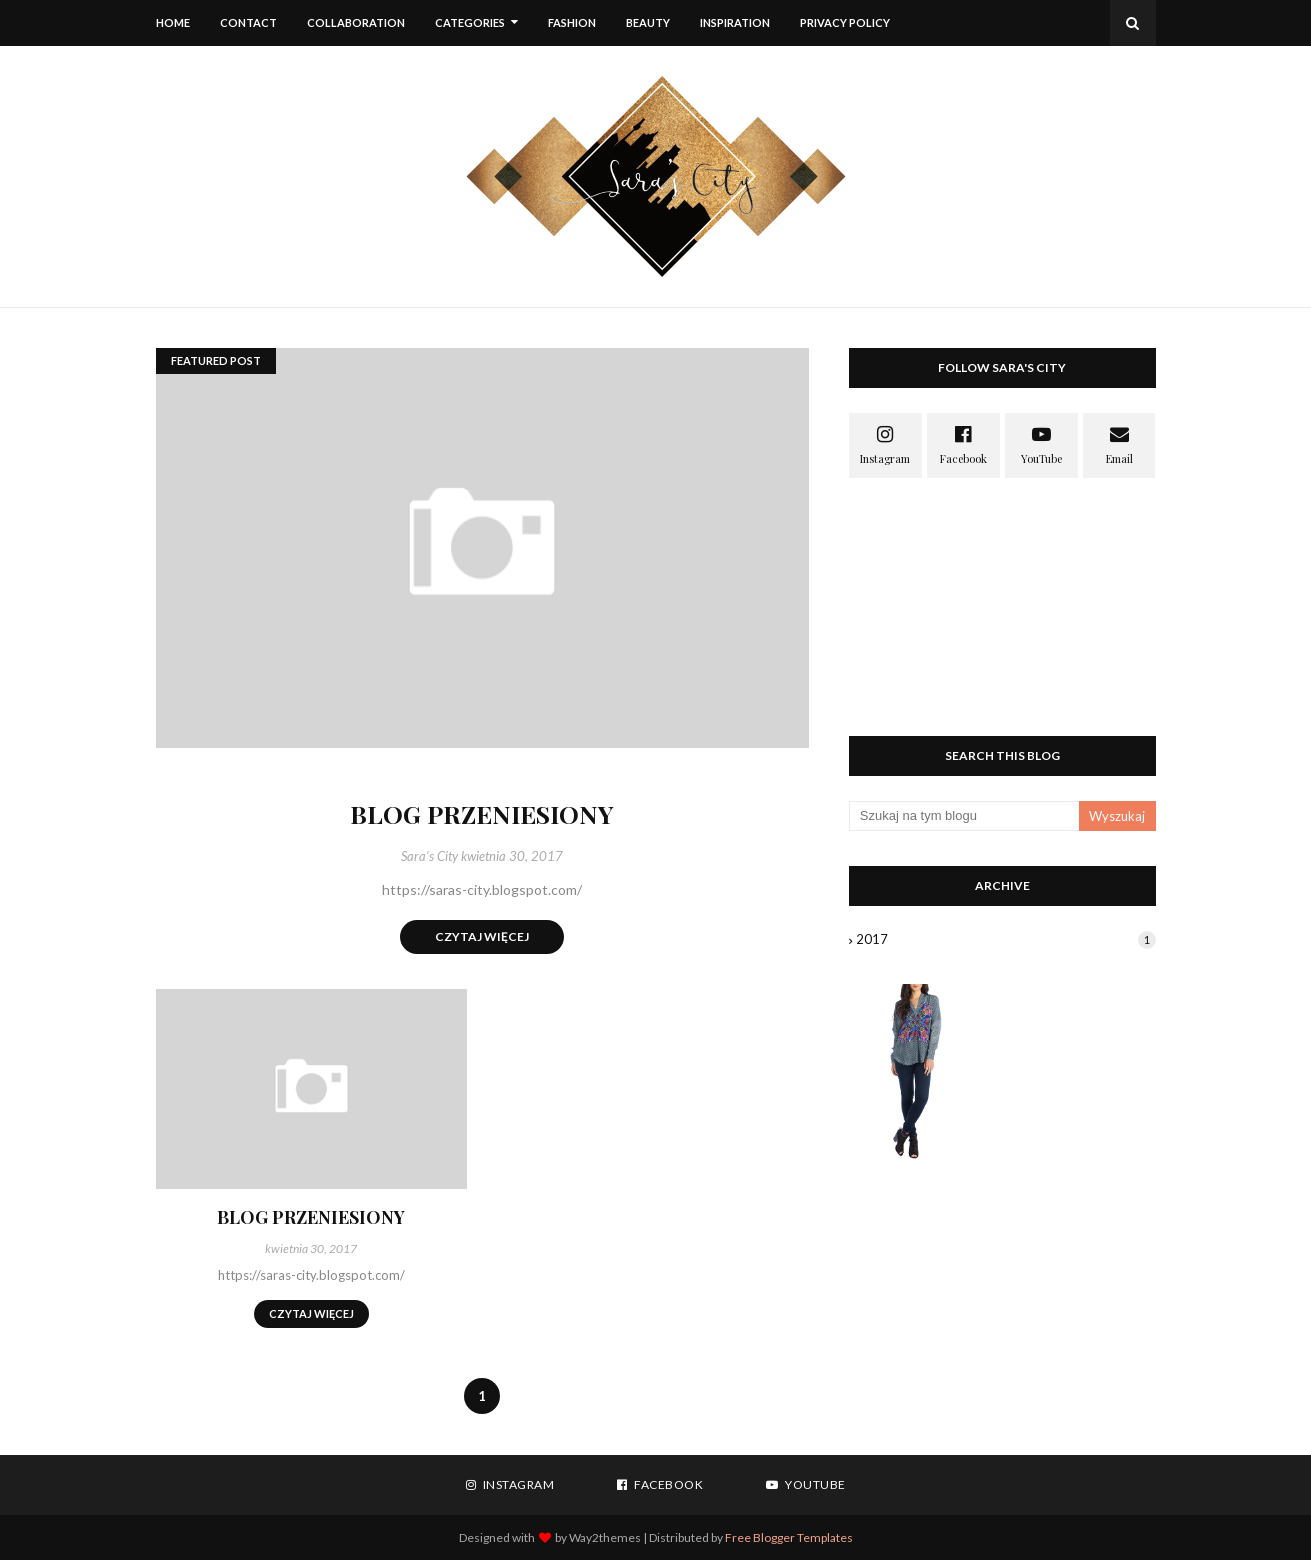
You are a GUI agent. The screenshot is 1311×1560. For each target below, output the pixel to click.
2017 (1006, 939)
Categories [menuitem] (470, 22)
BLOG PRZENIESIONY (482, 813)
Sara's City (429, 856)
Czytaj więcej (482, 936)
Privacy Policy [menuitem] (845, 22)
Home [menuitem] (173, 22)
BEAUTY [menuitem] (648, 22)
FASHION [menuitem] (572, 22)
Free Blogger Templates (789, 1537)
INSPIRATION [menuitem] (735, 22)
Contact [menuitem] (248, 22)
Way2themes (605, 1537)
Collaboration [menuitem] (356, 22)
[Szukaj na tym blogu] (964, 816)
